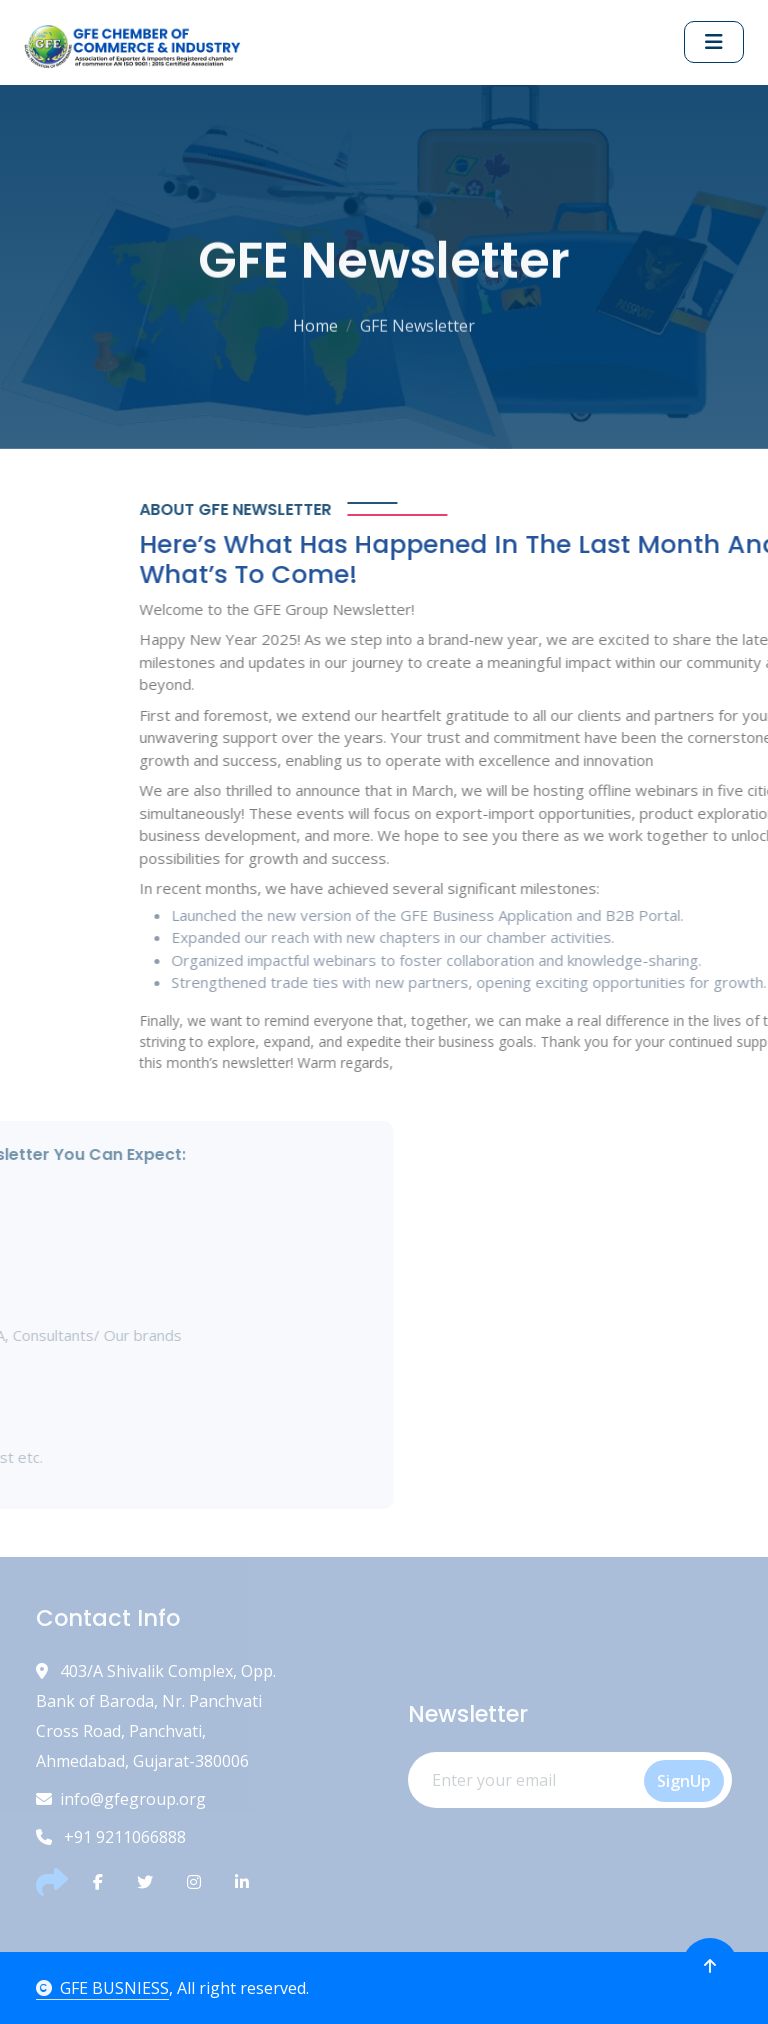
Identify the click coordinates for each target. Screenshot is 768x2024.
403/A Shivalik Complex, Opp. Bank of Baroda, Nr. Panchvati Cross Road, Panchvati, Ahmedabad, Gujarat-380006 (156, 1716)
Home (315, 323)
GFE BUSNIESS (102, 1988)
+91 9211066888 (111, 1837)
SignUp (684, 1781)
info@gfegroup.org (121, 1799)
